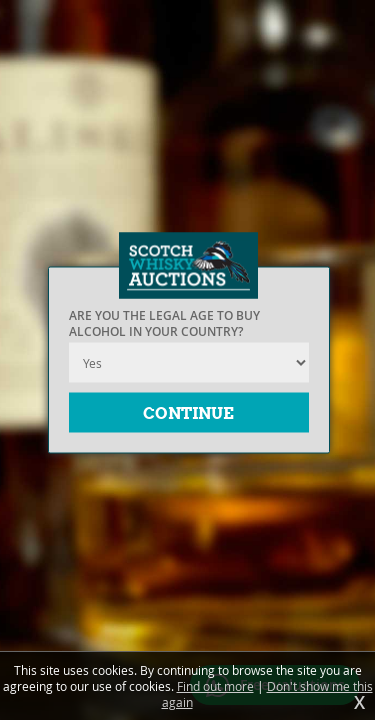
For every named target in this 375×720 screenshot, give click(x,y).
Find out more (215, 686)
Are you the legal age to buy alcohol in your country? (164, 324)
